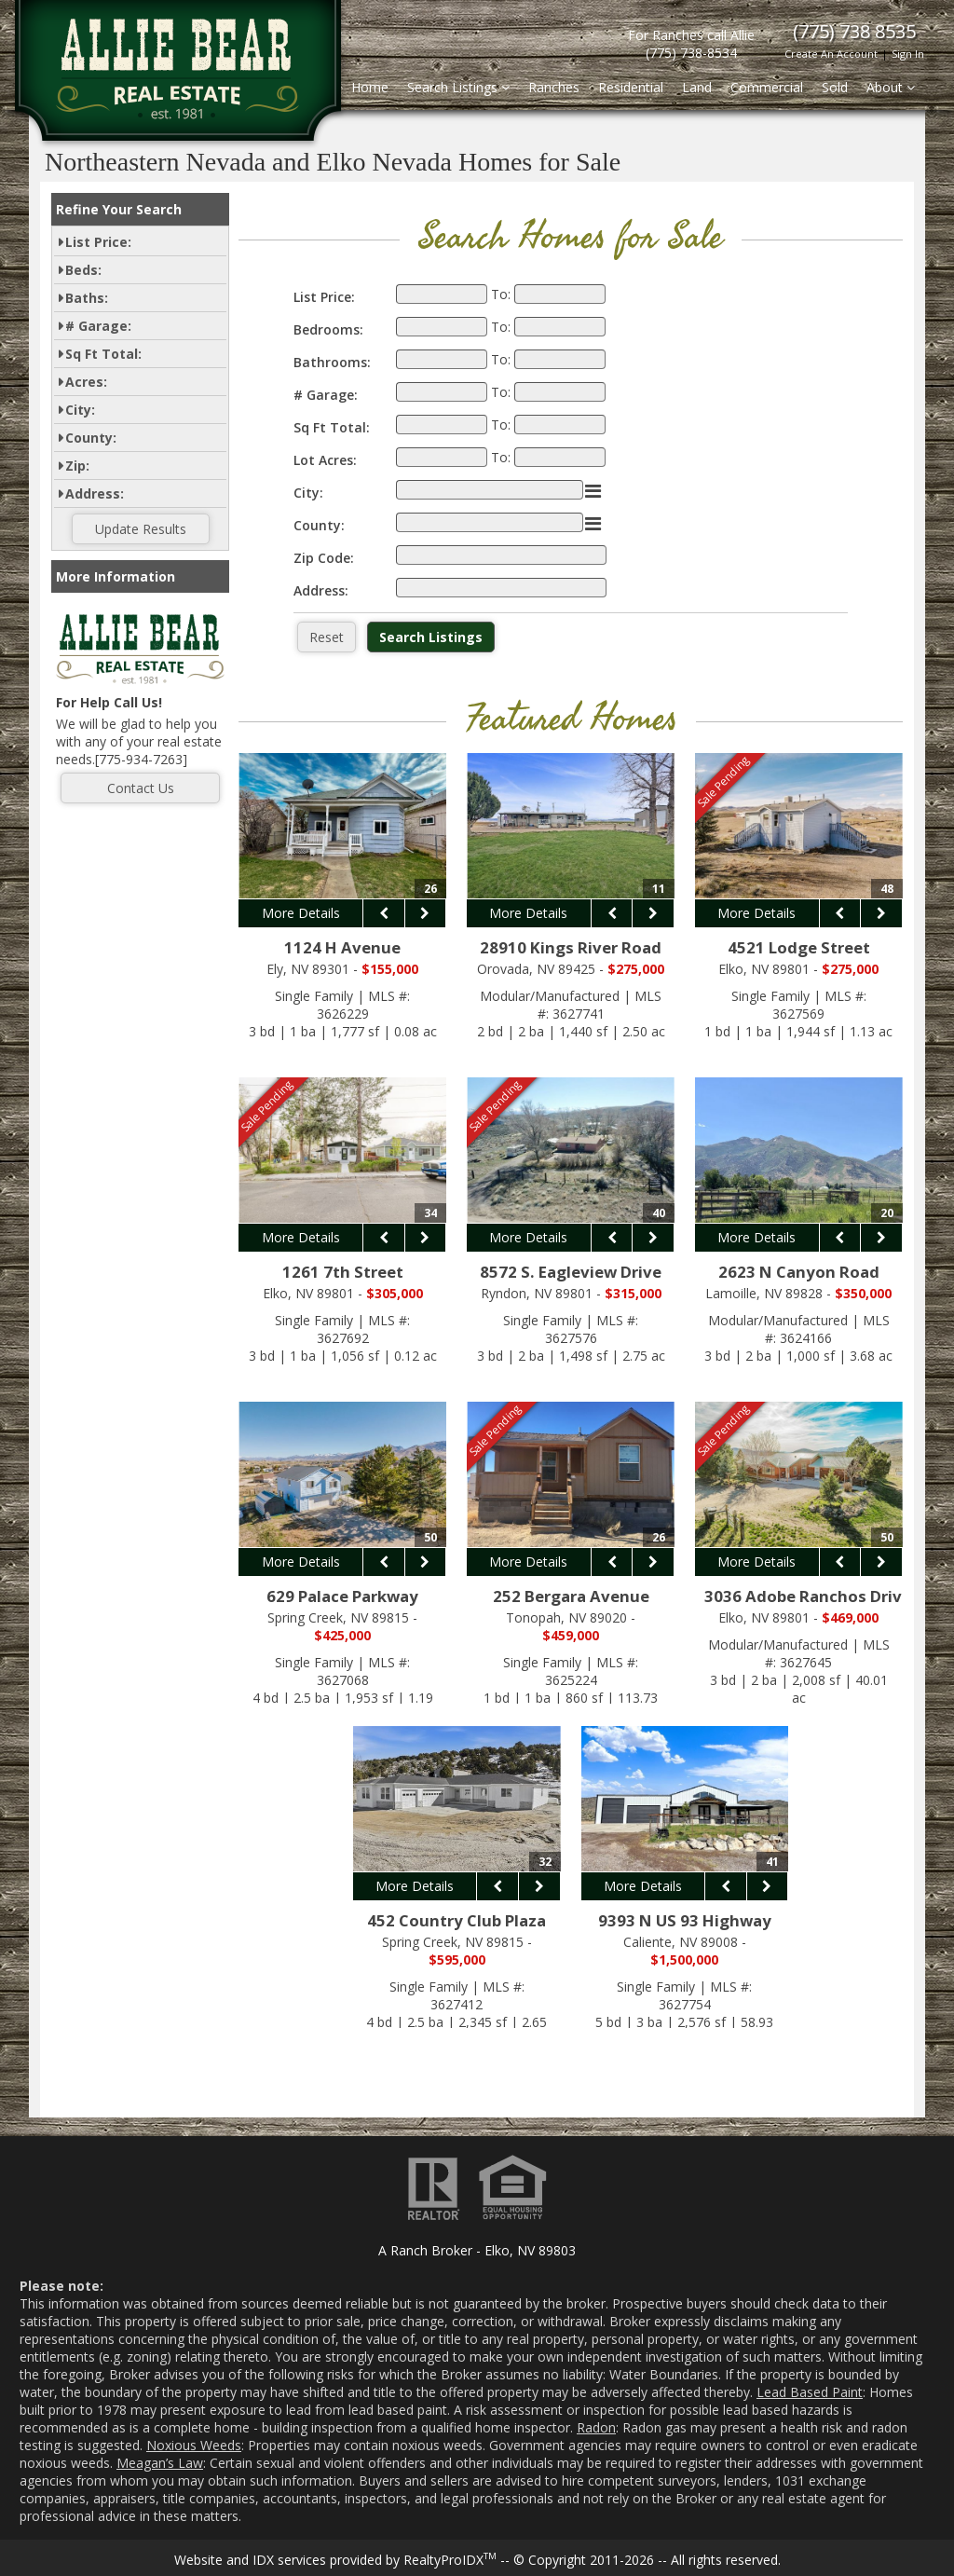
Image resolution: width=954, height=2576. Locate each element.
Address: (94, 493)
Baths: (86, 298)
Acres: (86, 382)
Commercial (766, 87)
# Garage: (98, 326)
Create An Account (831, 54)
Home (369, 87)
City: (80, 409)
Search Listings (458, 87)
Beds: (83, 270)
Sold (835, 87)
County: (90, 437)
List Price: (98, 242)
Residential (630, 87)
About (890, 87)
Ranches (553, 87)
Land (697, 87)
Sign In (908, 54)
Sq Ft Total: (103, 354)
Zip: (77, 465)
